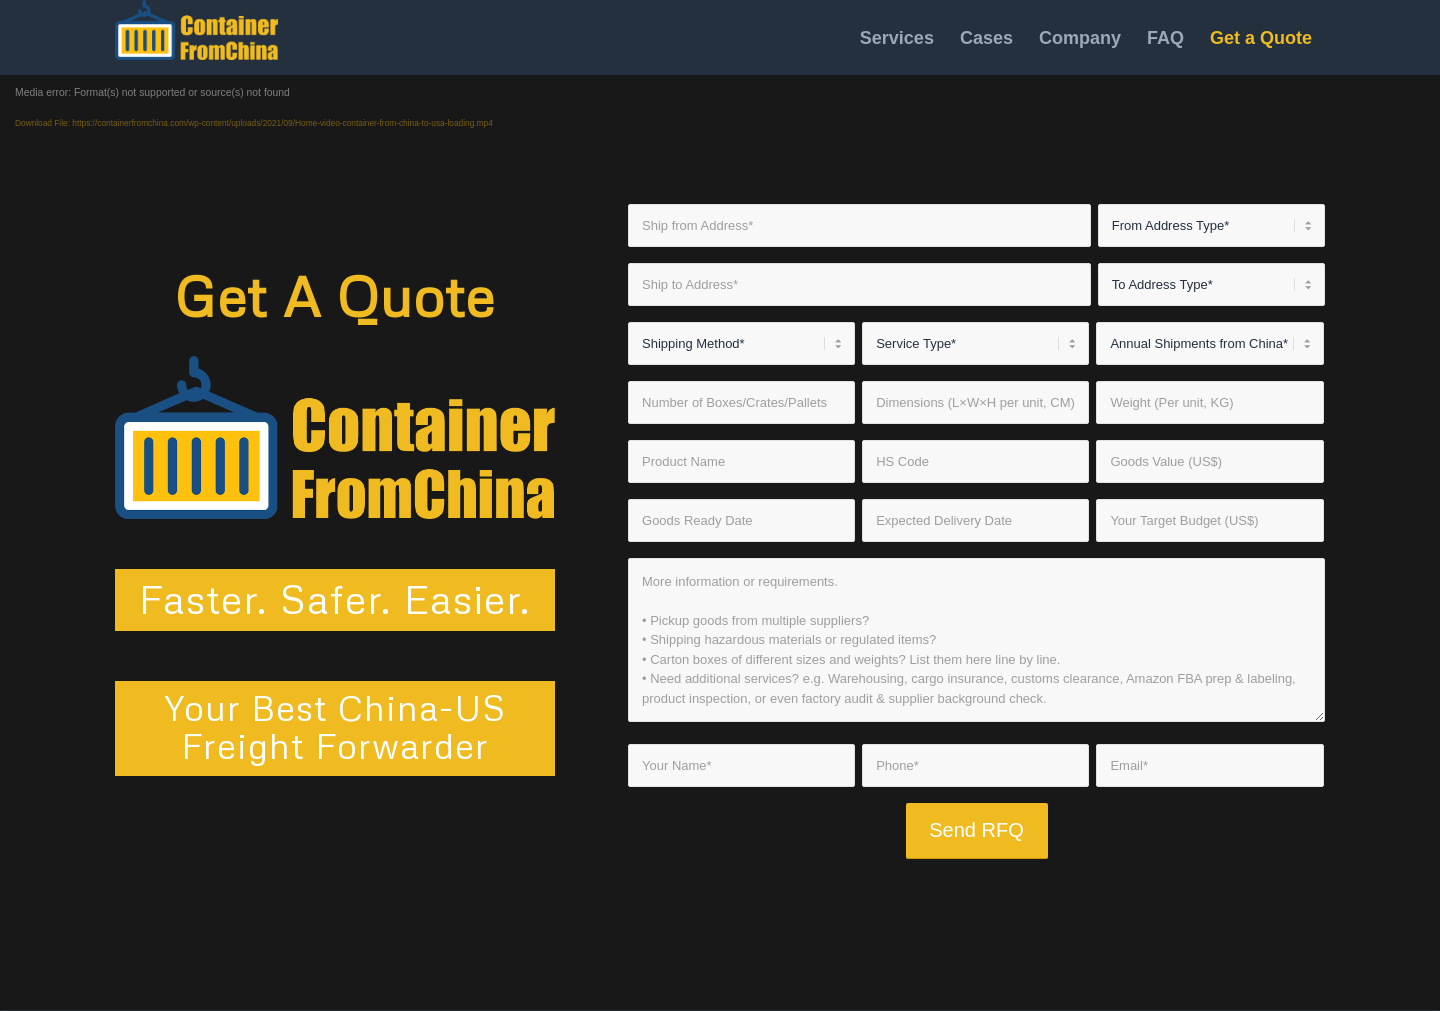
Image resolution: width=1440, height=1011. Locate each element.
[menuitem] (897, 37)
